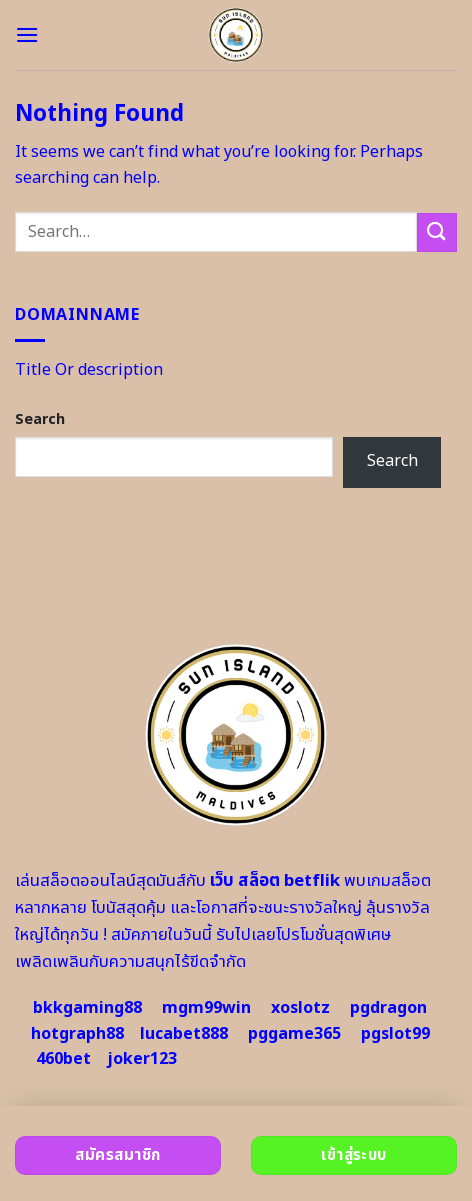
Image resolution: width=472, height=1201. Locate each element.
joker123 (142, 1059)
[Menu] (27, 34)
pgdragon (388, 1008)
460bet (63, 1059)
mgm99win (206, 1008)
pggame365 (294, 1034)
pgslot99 (395, 1034)
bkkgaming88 (87, 1008)
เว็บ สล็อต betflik (275, 881)
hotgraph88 (77, 1034)
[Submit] (437, 232)
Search (40, 419)
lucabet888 (184, 1034)
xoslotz (300, 1008)
